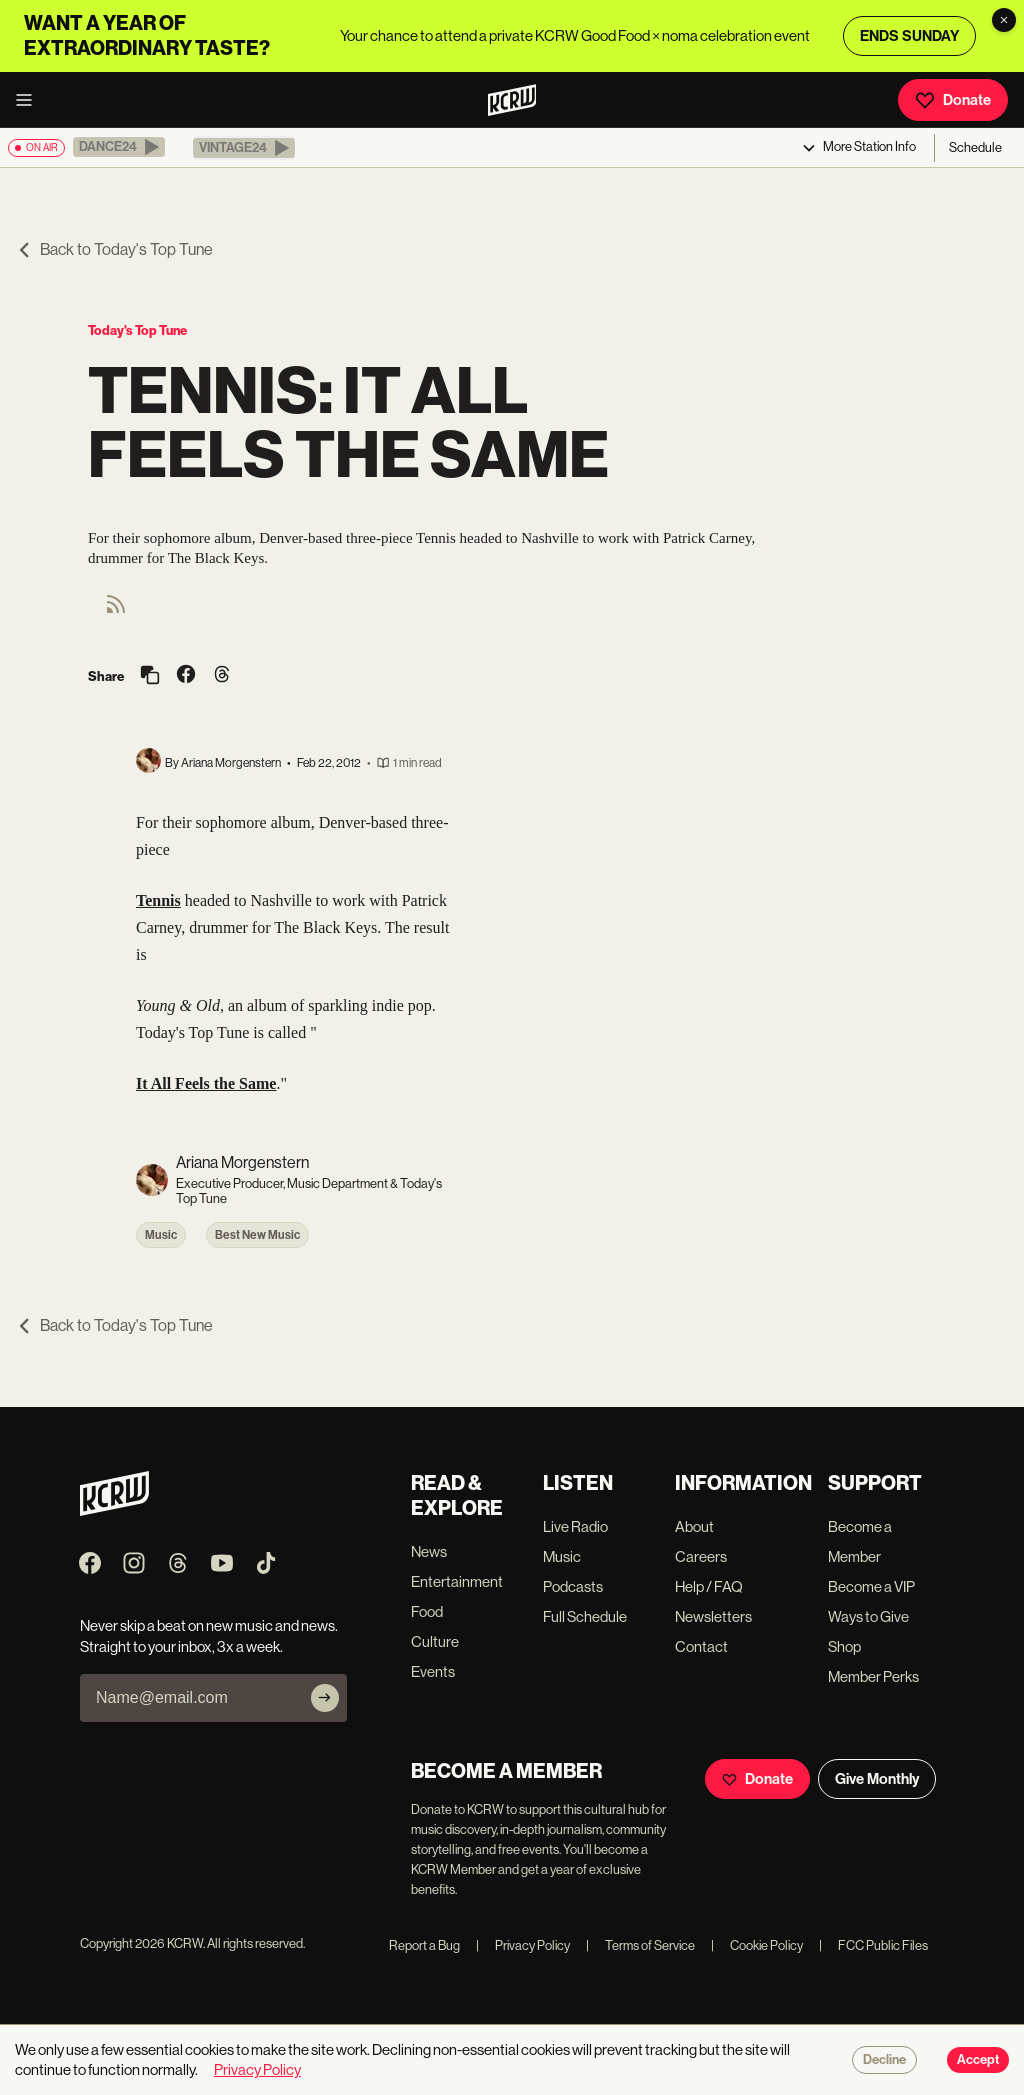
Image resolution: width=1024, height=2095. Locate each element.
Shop (844, 1646)
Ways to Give (868, 1616)
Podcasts (573, 1586)
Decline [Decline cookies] (884, 2060)
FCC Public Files (873, 1945)
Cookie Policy (757, 1945)
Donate (953, 100)
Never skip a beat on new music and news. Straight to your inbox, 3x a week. (209, 1636)
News (429, 1551)
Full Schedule (585, 1616)
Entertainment (457, 1581)
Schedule (975, 147)
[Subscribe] (325, 1698)
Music (161, 1235)
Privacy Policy (523, 1945)
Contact (701, 1646)
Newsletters (713, 1616)
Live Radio (575, 1526)
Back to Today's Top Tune (114, 249)
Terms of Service (640, 1945)
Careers (701, 1556)
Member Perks (873, 1676)
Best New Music (257, 1235)
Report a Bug (424, 1945)
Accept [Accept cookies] (978, 2060)
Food (427, 1611)
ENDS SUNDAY (909, 36)
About (694, 1526)
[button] (119, 147)
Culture (435, 1641)
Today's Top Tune (137, 330)
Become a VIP (871, 1586)
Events (433, 1671)
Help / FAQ (709, 1586)
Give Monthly (877, 1779)
